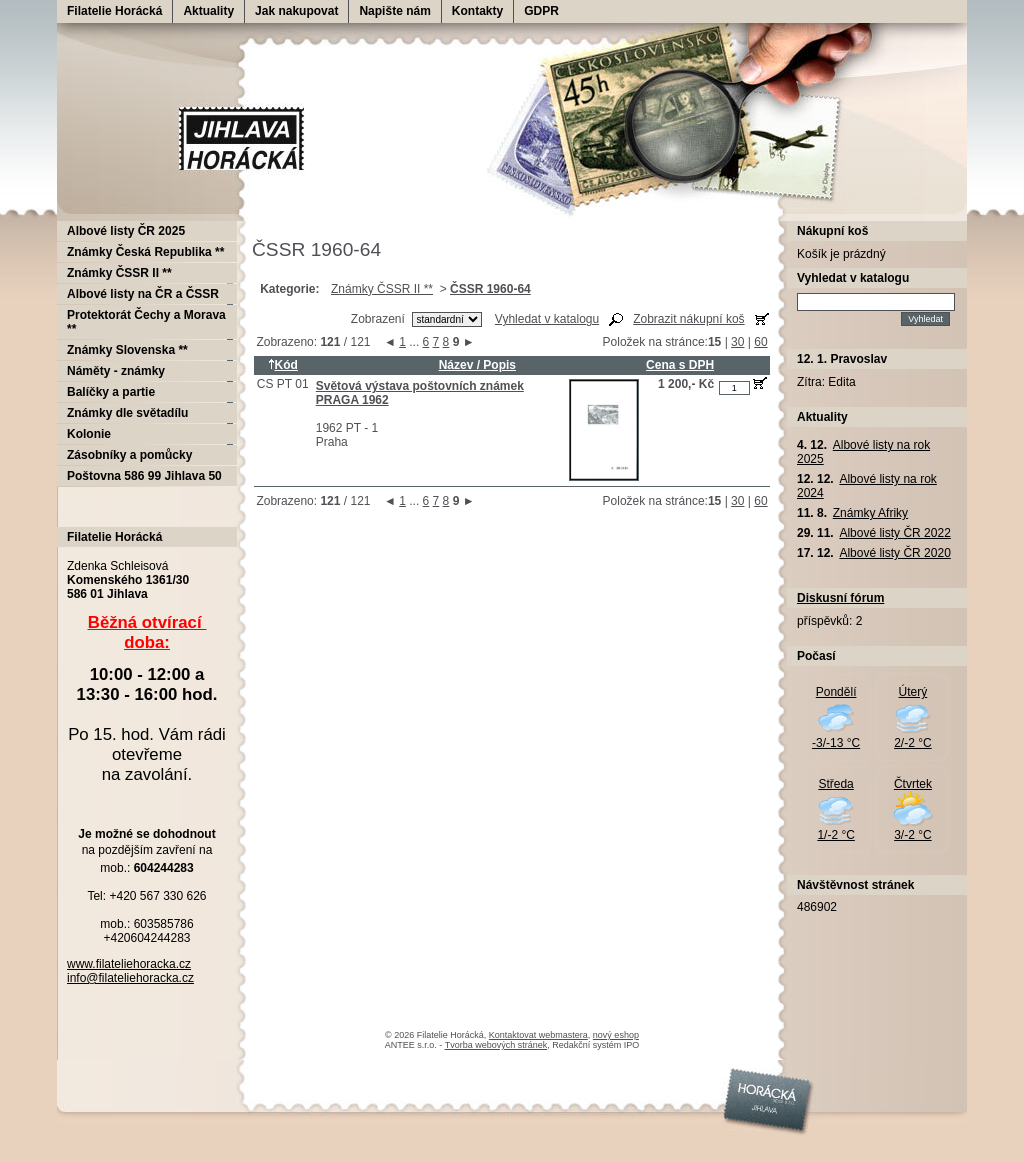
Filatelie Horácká (114, 11)
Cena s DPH (680, 365)
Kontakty (477, 11)
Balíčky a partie (111, 392)
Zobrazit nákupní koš (688, 319)
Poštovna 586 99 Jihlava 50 (144, 476)
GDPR (541, 11)
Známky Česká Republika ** (145, 252)
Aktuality (208, 11)
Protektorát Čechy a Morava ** (146, 322)
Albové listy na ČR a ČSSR (143, 294)
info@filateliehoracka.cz (130, 978)
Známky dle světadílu (127, 413)
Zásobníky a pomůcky (129, 455)
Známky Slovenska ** (127, 350)
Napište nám (394, 11)
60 (760, 342)
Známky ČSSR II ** (382, 289)
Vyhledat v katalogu (547, 319)
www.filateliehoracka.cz (129, 964)
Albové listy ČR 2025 (126, 231)
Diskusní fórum (840, 598)
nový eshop (616, 1035)
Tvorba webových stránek (496, 1045)
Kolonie (89, 434)
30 (737, 342)
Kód (283, 365)
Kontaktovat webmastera (538, 1035)
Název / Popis (477, 365)
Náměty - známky (116, 371)
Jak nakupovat (296, 11)
